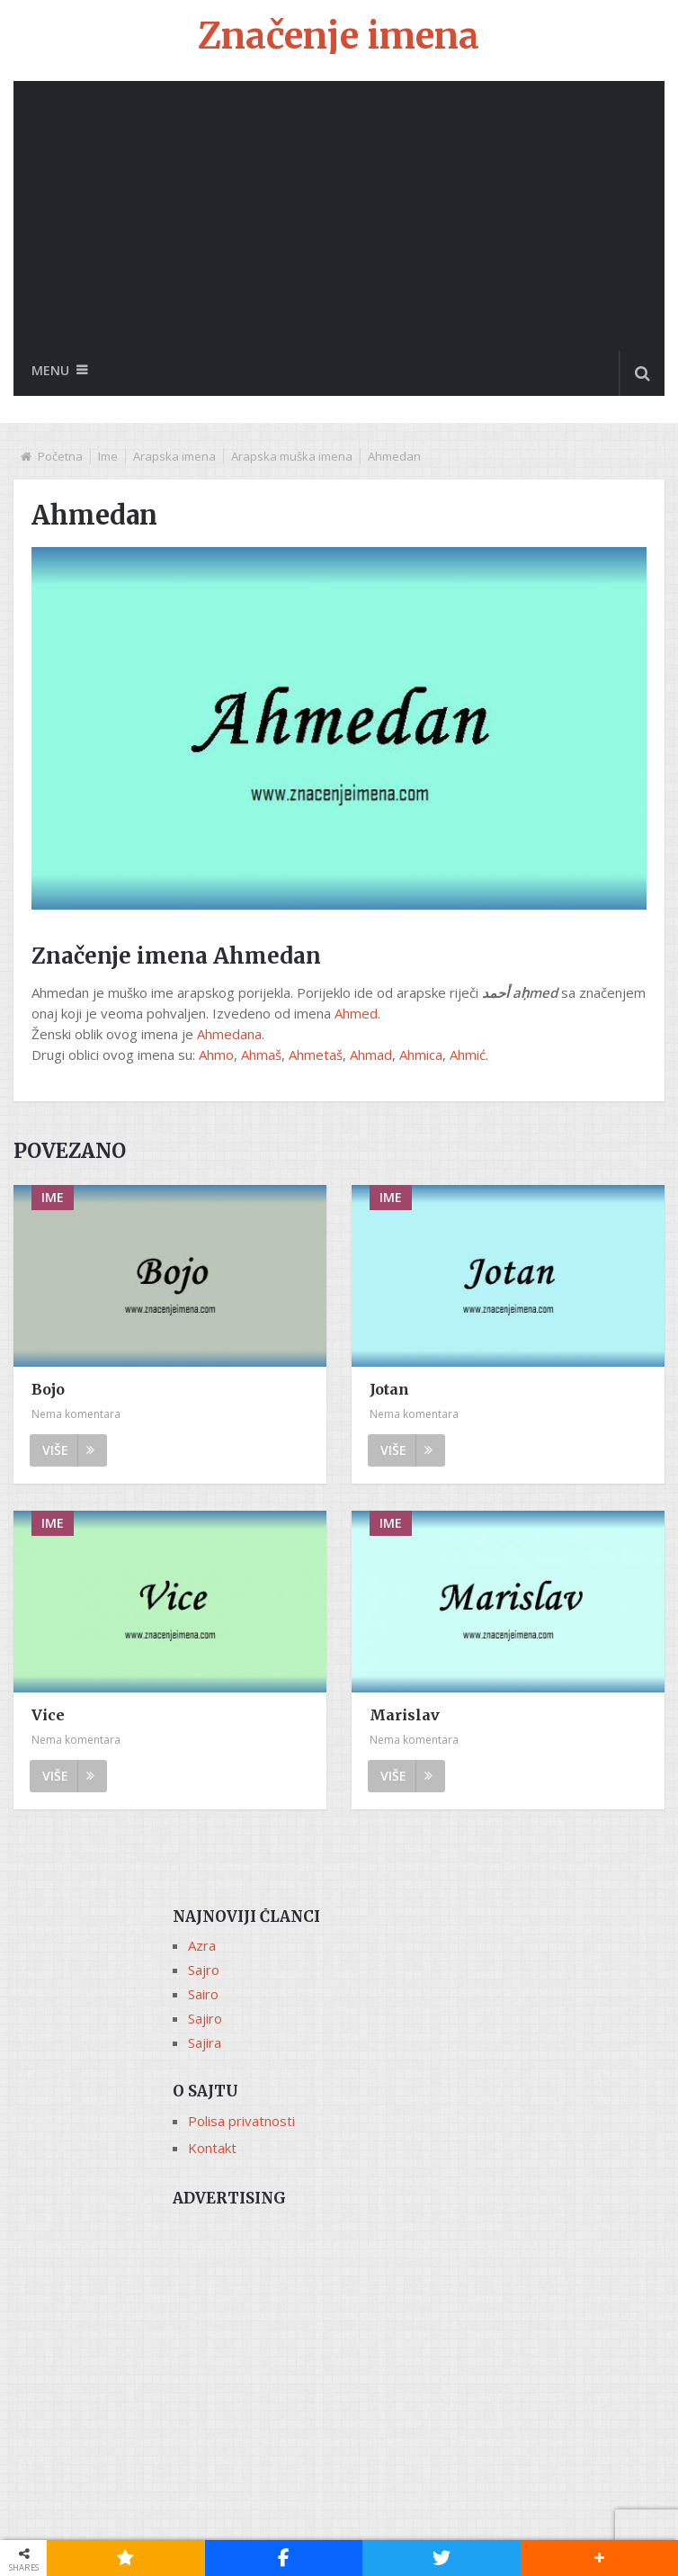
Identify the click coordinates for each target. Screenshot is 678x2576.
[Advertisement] (339, 216)
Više (68, 1450)
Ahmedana (229, 1034)
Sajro (203, 1970)
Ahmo (216, 1055)
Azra (202, 1945)
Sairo (203, 1994)
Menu (50, 370)
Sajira (204, 2042)
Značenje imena (338, 35)
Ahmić (468, 1055)
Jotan (389, 1389)
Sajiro (205, 2018)
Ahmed (356, 1013)
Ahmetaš (316, 1055)
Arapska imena (174, 456)
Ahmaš (261, 1055)
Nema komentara (75, 1414)
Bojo (48, 1389)
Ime (108, 456)
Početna (60, 456)
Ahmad (371, 1055)
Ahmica (420, 1055)
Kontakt (212, 2148)
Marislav (405, 1715)
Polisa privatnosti (241, 2121)
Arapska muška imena (291, 456)
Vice (48, 1715)
